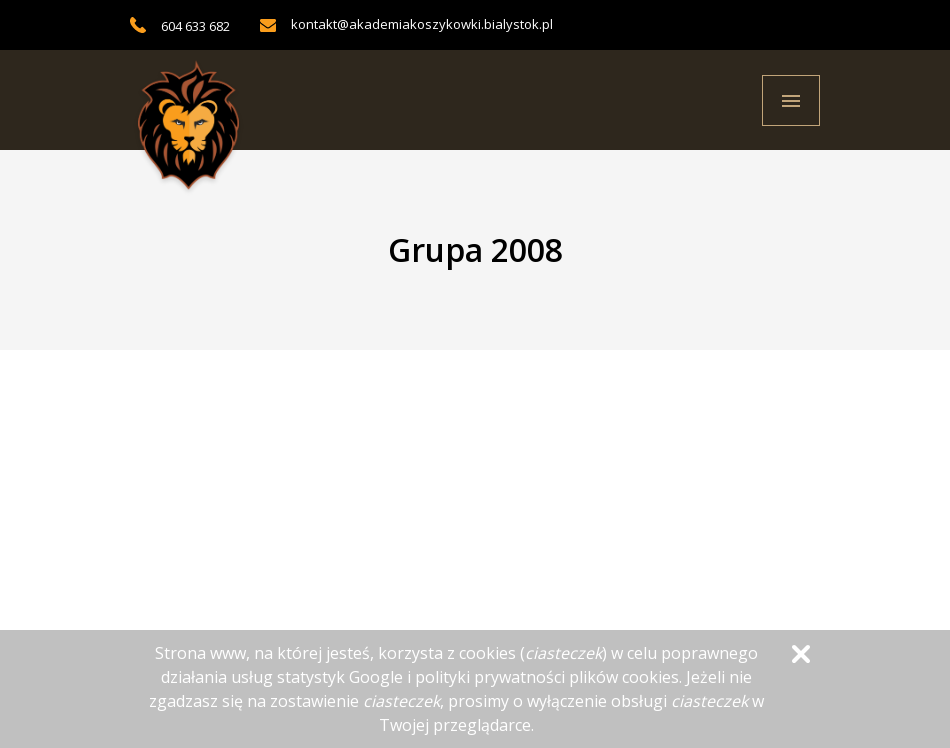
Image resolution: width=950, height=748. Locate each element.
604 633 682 (195, 26)
